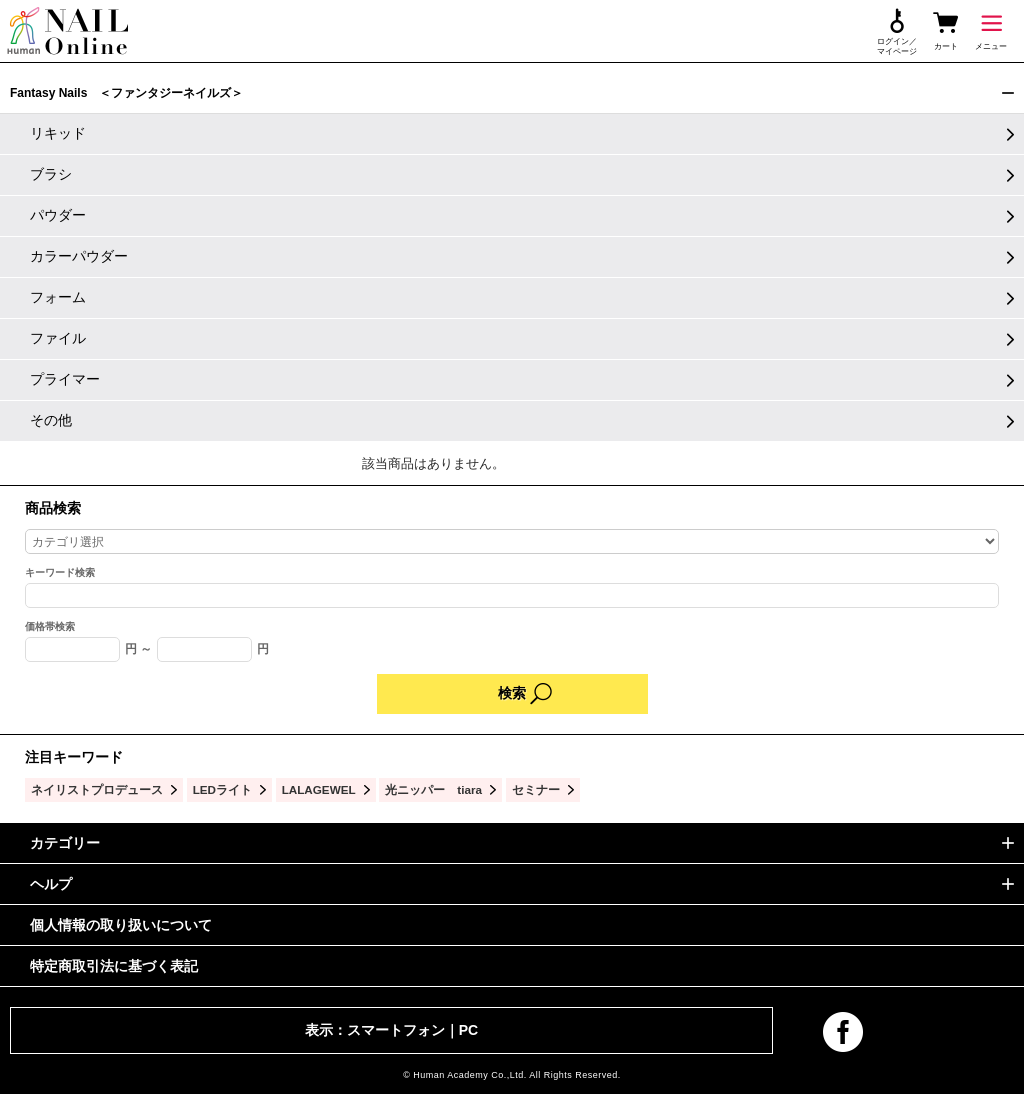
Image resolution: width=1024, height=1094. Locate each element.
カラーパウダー (79, 256)
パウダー (58, 215)
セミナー (536, 789)
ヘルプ (51, 884)
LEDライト (222, 789)
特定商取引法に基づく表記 (114, 966)
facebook (843, 1032)
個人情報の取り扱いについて (121, 925)
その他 (51, 420)
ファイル (58, 338)
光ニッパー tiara (433, 789)
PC (468, 1030)
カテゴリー (65, 843)
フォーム (58, 297)
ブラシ (51, 174)
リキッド (58, 133)
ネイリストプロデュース (97, 789)
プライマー (65, 379)
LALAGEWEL (319, 789)
